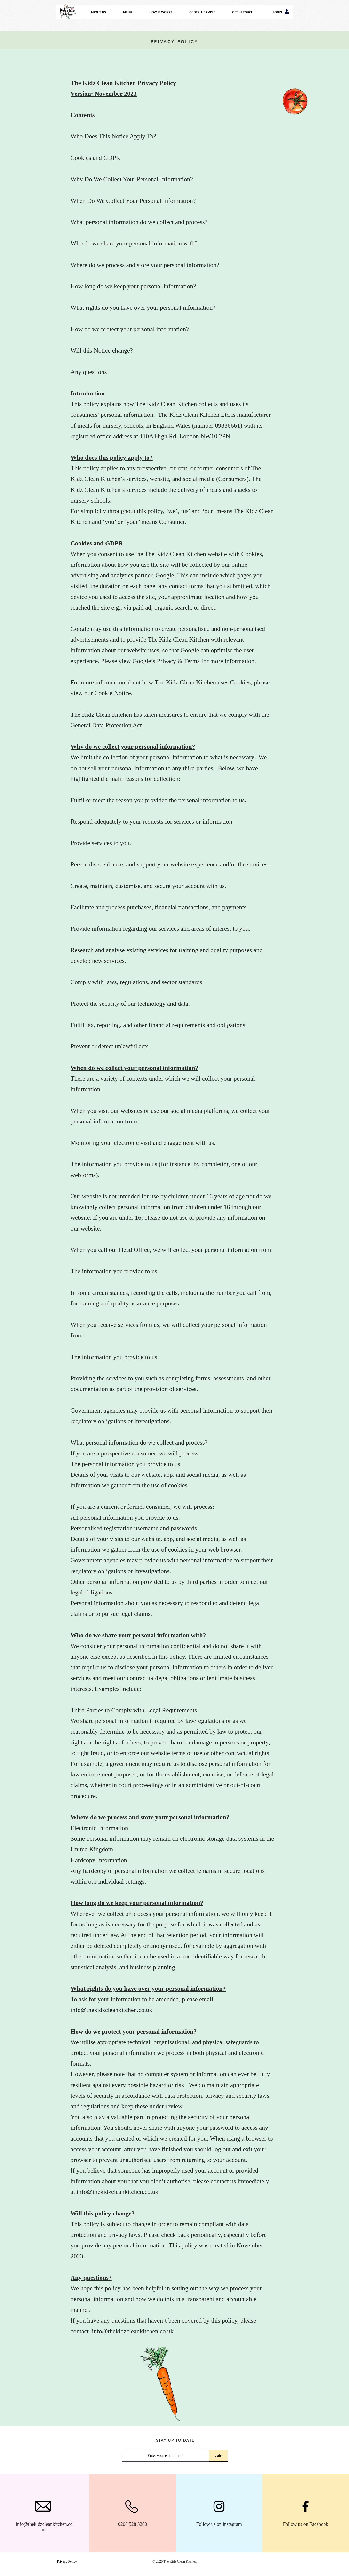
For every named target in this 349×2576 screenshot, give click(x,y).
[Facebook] (305, 2506)
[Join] (218, 2456)
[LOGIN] (277, 12)
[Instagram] (219, 2506)
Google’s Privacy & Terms (166, 661)
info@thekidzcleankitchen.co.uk (45, 2526)
